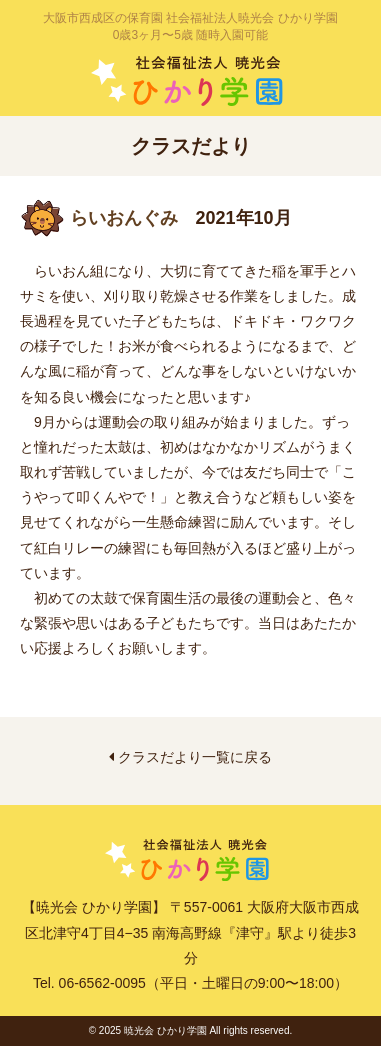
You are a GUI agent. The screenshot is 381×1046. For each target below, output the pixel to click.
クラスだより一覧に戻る (190, 757)
